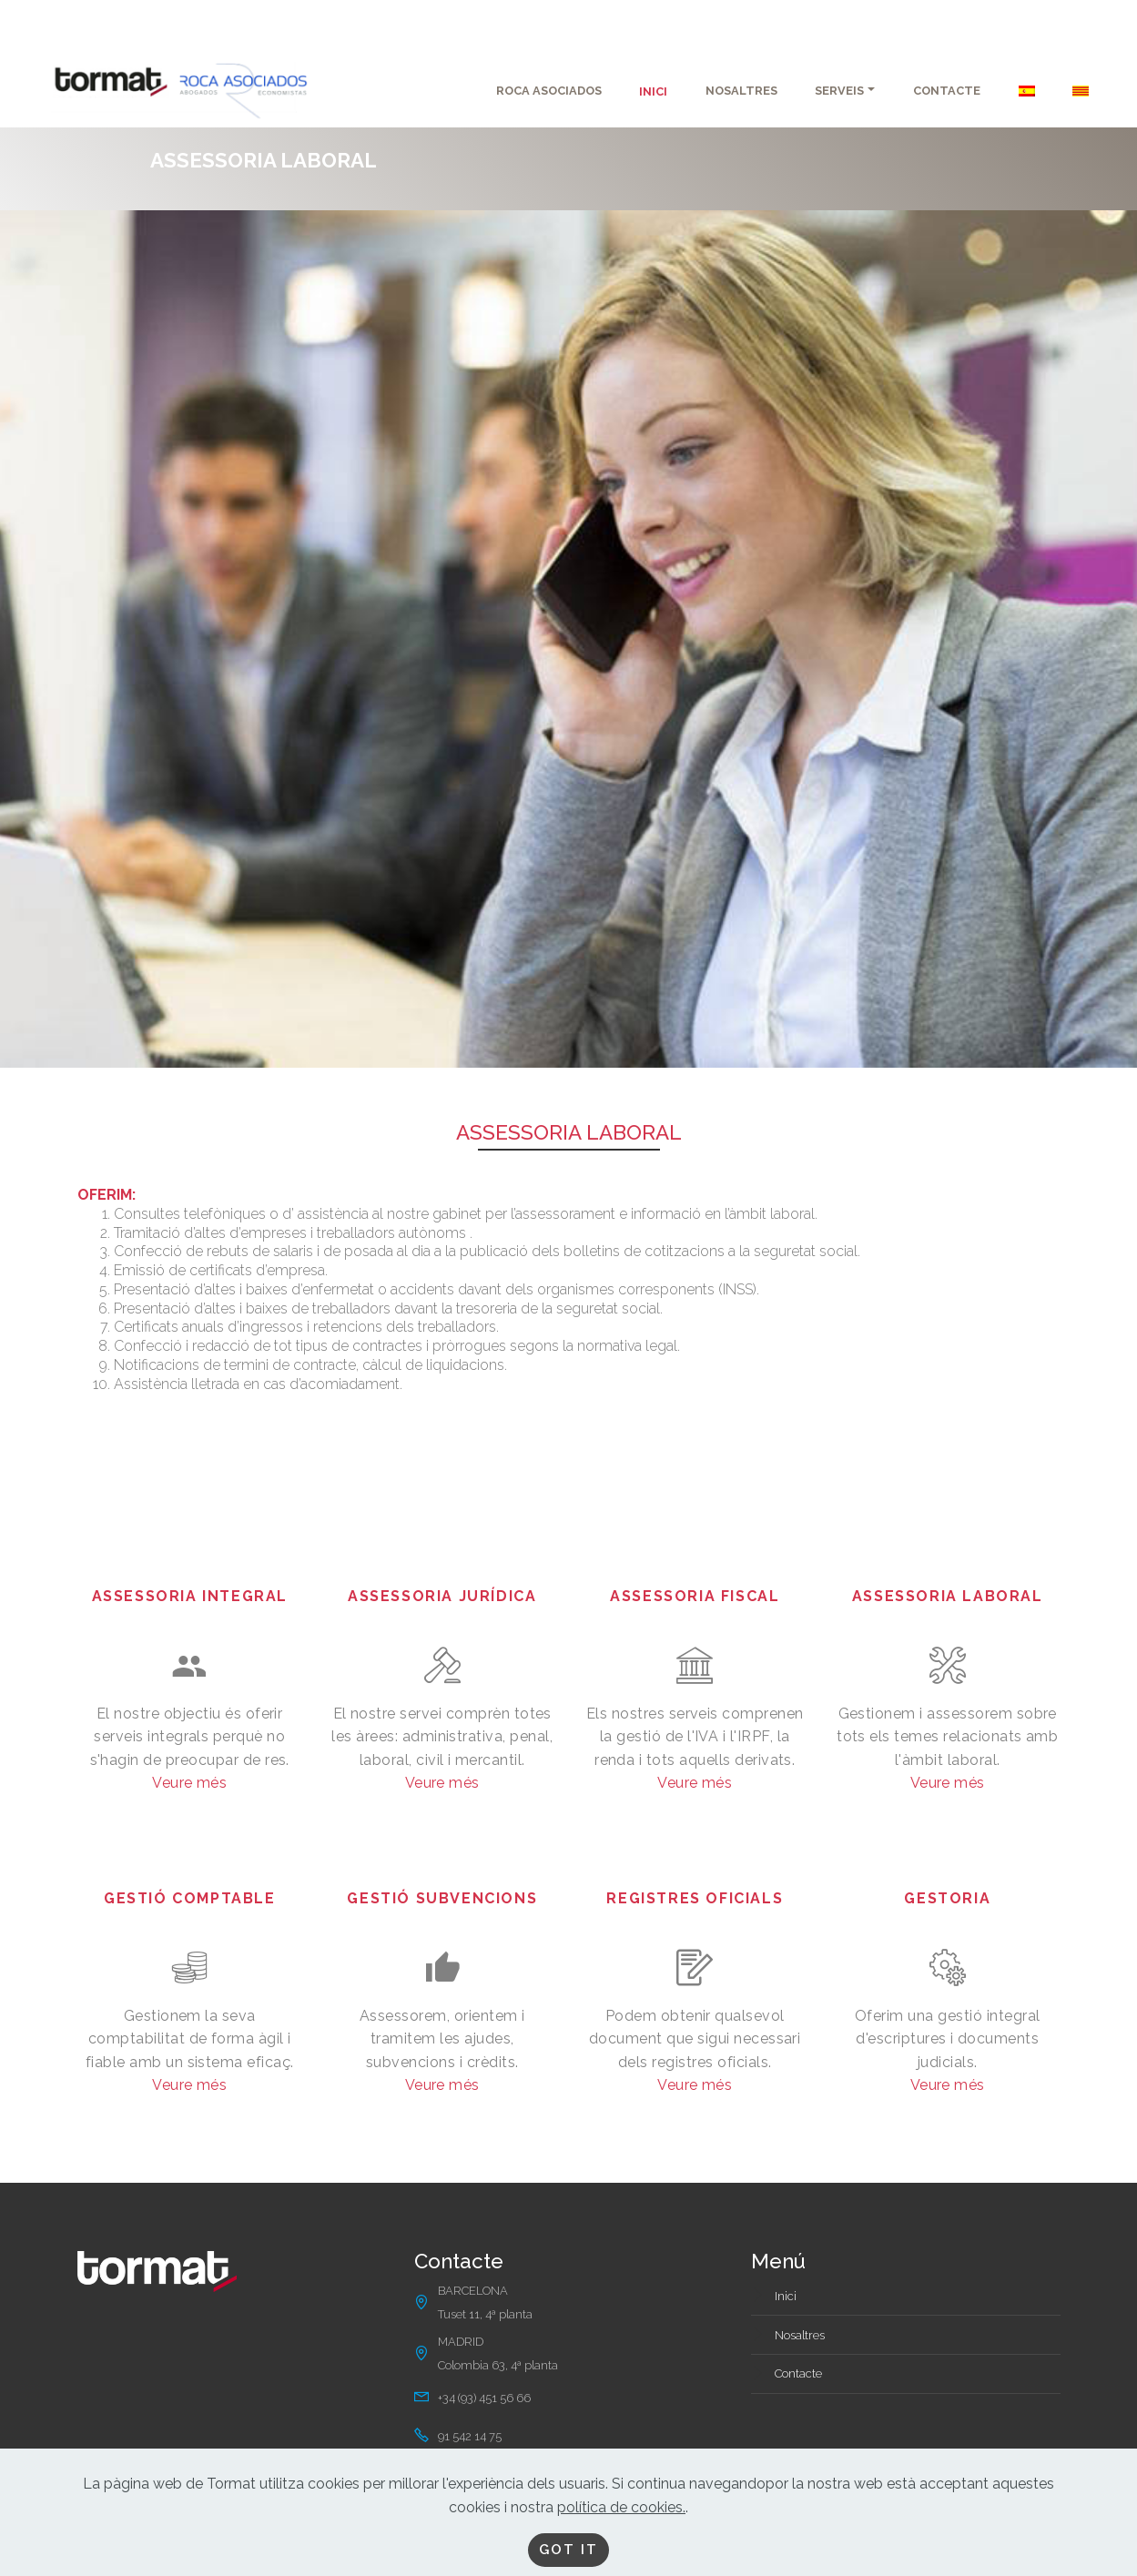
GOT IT (569, 2549)
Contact (795, 2373)
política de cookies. (621, 2505)
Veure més (189, 1782)
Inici (786, 2296)
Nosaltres (800, 2335)
